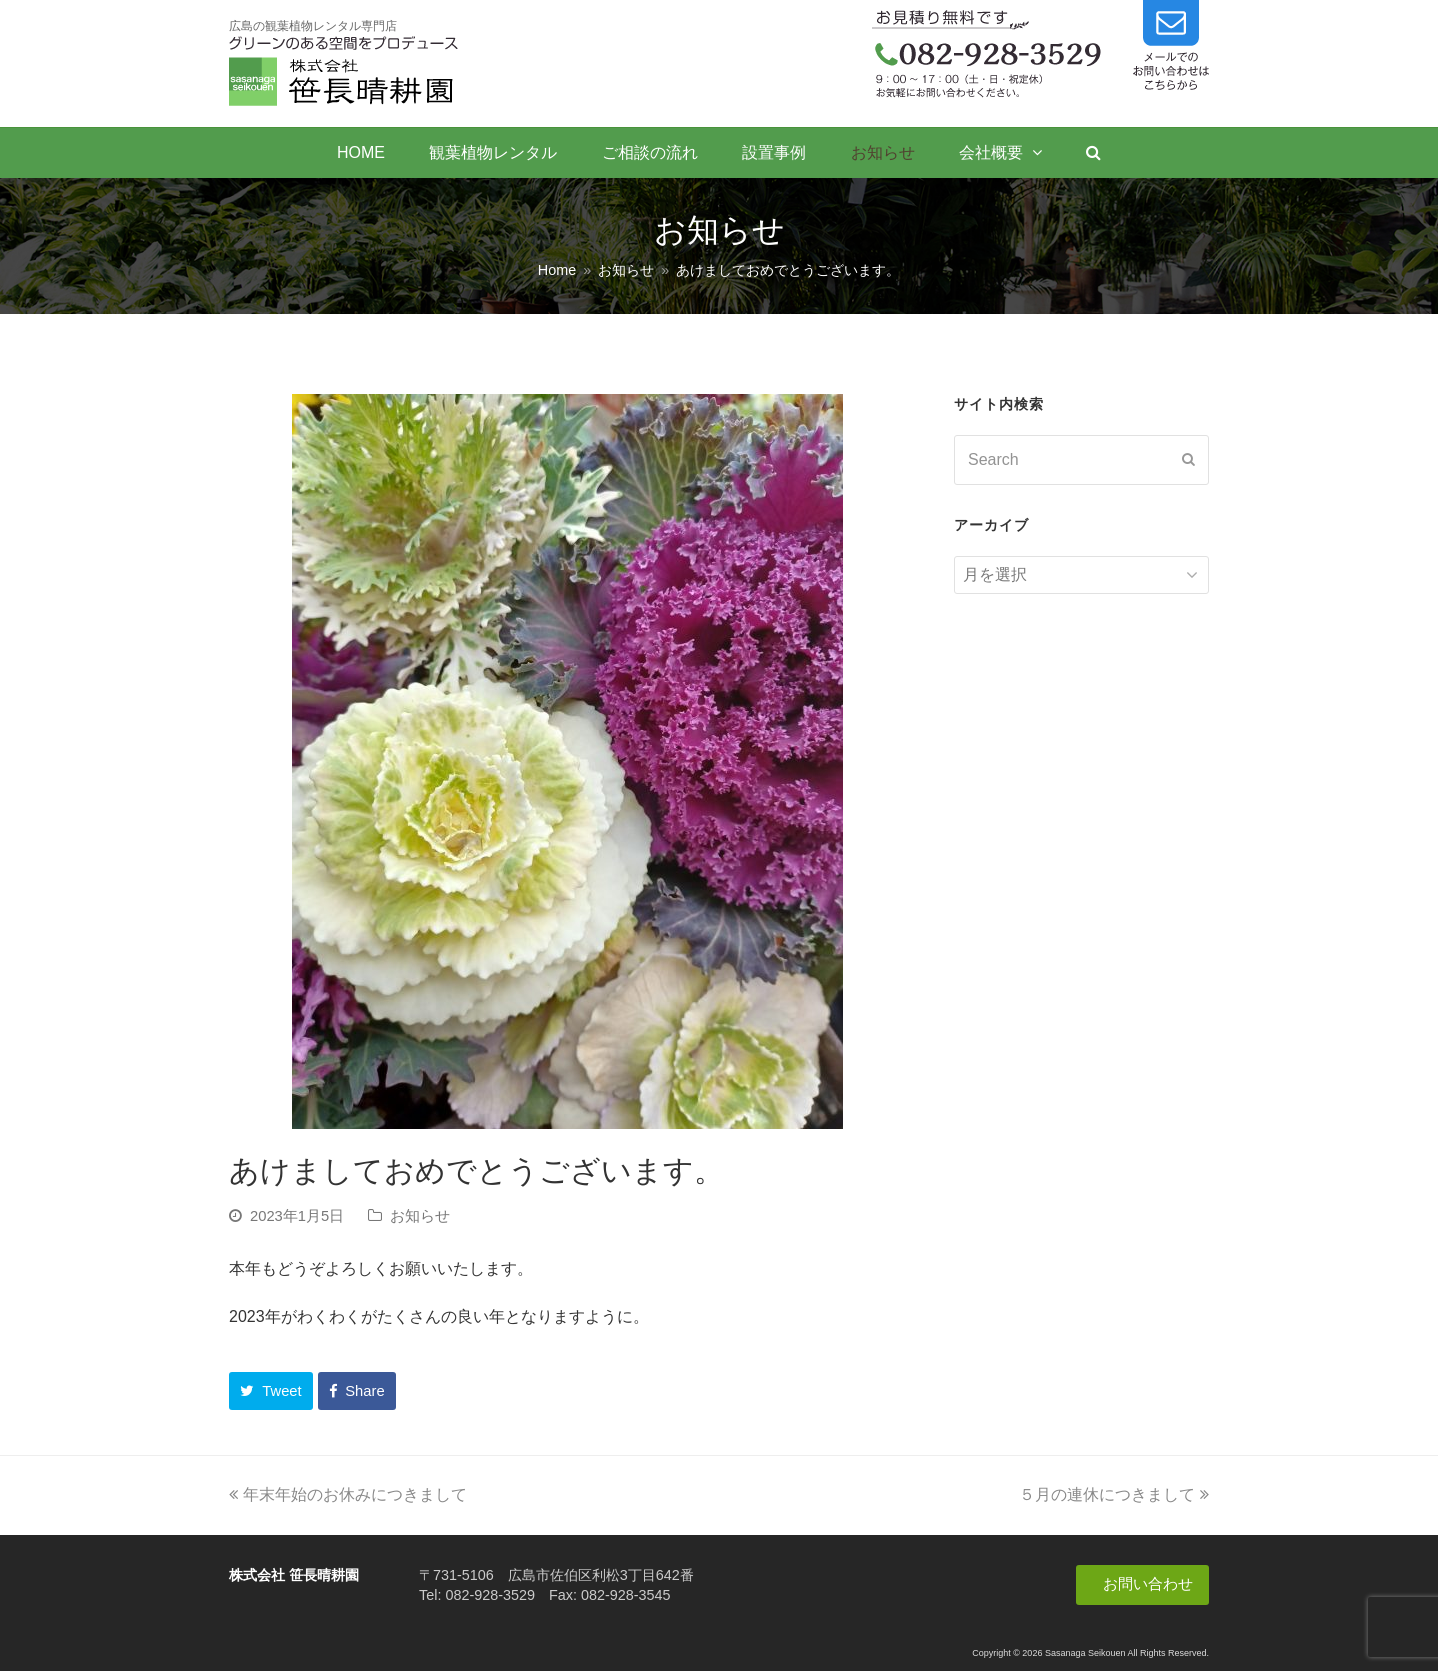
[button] (271, 1391)
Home (557, 270)
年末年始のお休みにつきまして (348, 1494)
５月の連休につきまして (1114, 1494)
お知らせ (420, 1216)
